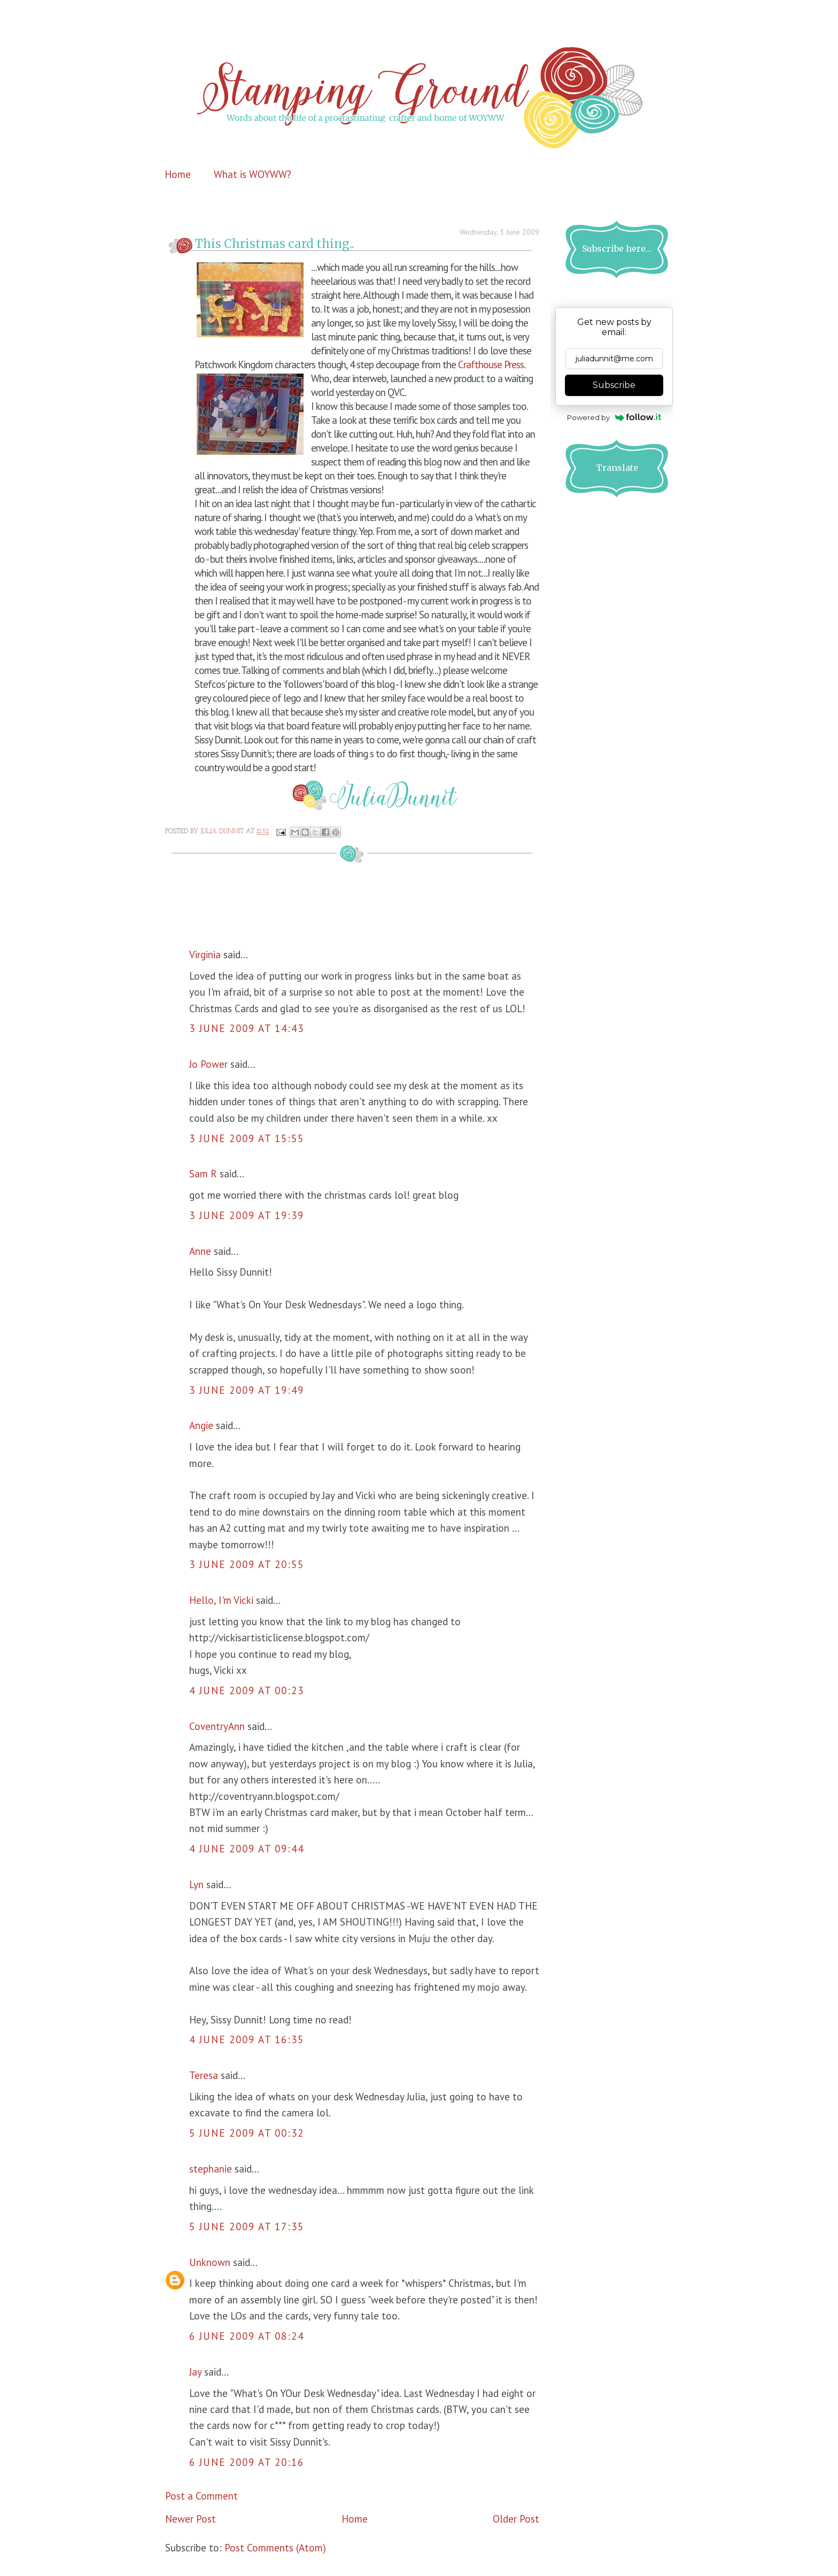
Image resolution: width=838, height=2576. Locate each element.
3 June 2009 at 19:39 (246, 1215)
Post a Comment (201, 2495)
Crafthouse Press (491, 364)
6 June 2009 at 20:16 (246, 2462)
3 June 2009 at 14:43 (246, 1028)
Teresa (203, 2075)
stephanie (210, 2168)
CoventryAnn (217, 1726)
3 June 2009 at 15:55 (246, 1138)
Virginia (205, 954)
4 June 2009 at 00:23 (246, 1690)
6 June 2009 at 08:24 (246, 2336)
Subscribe (614, 385)
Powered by (614, 417)
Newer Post (190, 2518)
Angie (201, 1425)
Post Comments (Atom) (275, 2547)
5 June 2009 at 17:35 (246, 2226)
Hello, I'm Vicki (221, 1600)
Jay (195, 2371)
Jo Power (208, 1064)
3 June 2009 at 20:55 (246, 1564)
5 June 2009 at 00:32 (246, 2133)
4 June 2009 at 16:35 (246, 2039)
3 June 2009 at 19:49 (246, 1390)
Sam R (203, 1173)
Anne (200, 1251)
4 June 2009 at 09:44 (246, 1848)
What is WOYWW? (252, 174)
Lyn (196, 1884)
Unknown (209, 2262)
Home (178, 174)
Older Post (516, 2518)
